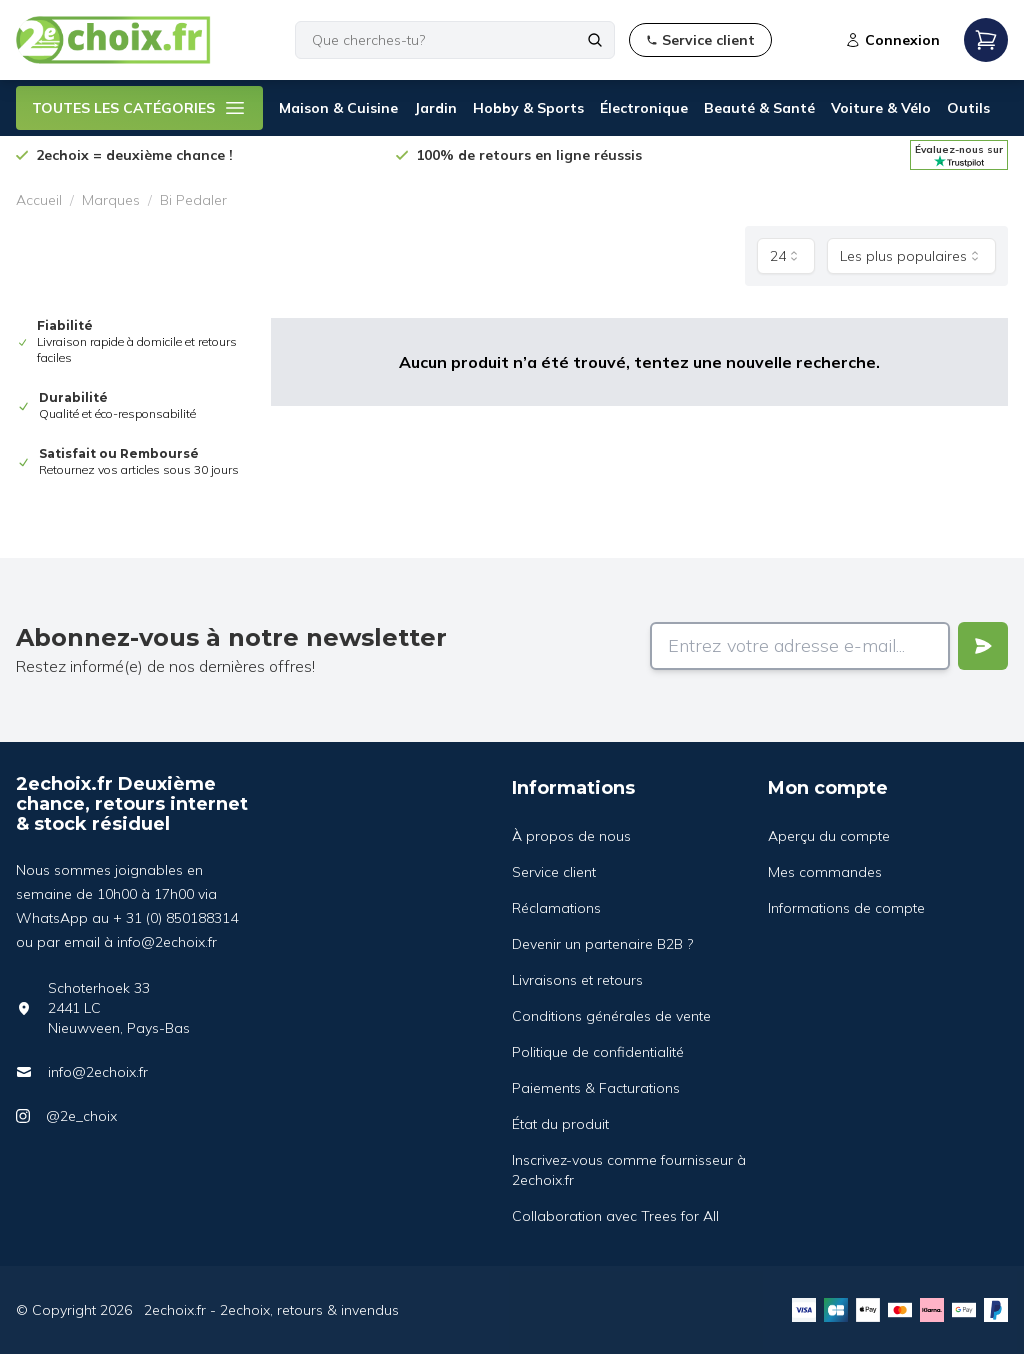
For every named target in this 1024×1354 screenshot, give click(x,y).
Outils (968, 108)
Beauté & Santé (759, 108)
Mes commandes (825, 872)
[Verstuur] (983, 646)
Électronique (644, 108)
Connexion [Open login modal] (892, 40)
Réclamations (556, 908)
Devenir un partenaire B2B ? (602, 944)
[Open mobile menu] (986, 40)
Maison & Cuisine (338, 108)
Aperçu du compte (829, 836)
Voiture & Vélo (881, 108)
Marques (111, 200)
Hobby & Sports (528, 108)
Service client (554, 872)
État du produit (560, 1124)
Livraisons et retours (577, 980)
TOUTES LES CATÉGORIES (139, 108)
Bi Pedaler (193, 200)
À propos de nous (571, 836)
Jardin (435, 108)
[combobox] (786, 256)
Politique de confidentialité (598, 1052)
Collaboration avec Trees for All (615, 1216)
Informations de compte (846, 908)
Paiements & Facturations (596, 1088)
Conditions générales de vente (611, 1016)
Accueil (39, 200)
